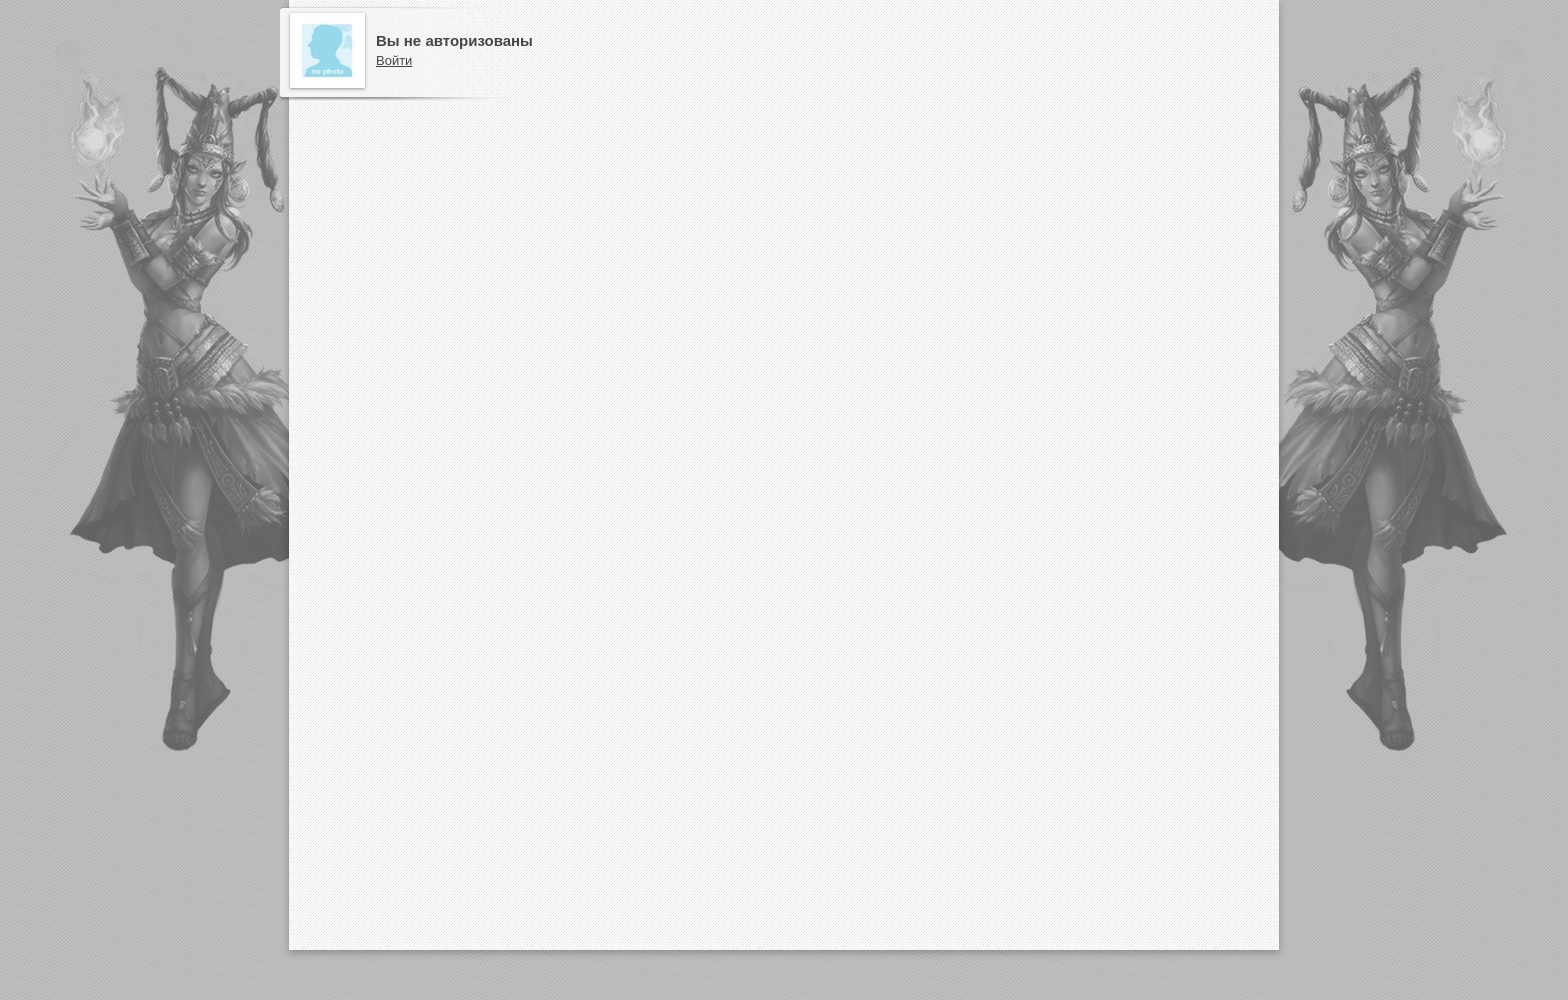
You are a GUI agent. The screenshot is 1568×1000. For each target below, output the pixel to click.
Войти (394, 60)
